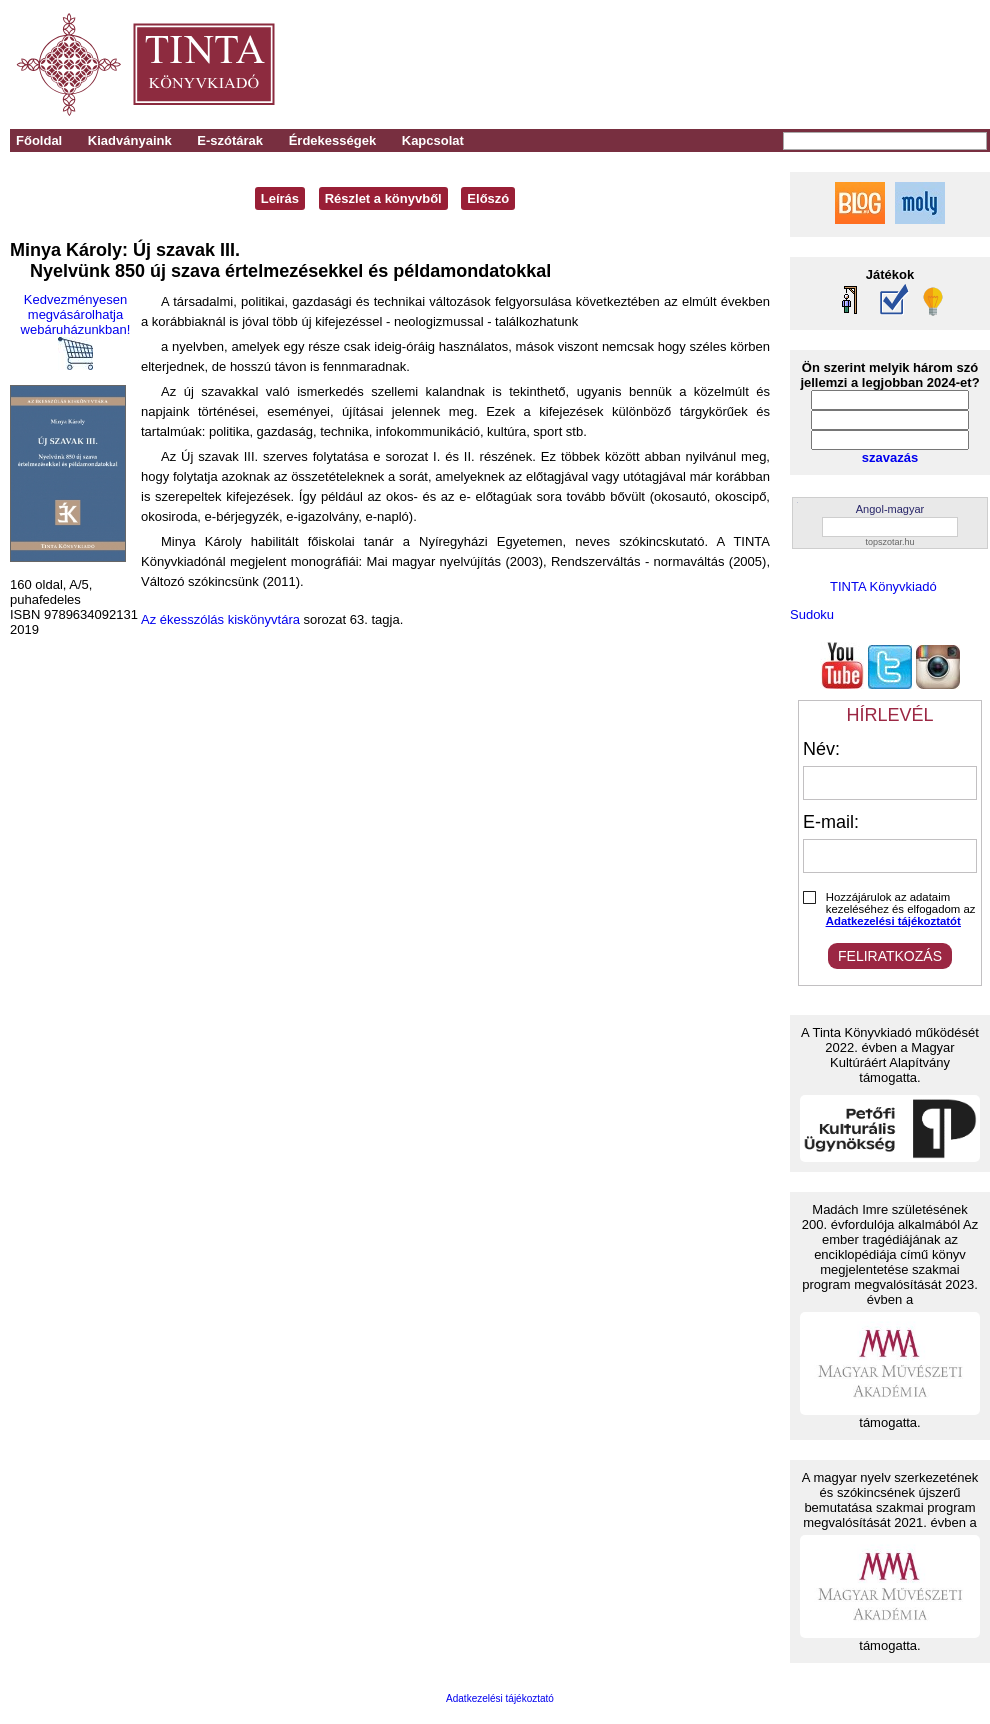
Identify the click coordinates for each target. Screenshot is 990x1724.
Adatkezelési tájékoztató (500, 1698)
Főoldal (39, 140)
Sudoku (812, 614)
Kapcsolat (433, 140)
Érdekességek (332, 140)
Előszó (488, 198)
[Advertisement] (711, 65)
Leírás (280, 198)
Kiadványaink (130, 140)
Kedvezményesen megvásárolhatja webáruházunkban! (76, 331)
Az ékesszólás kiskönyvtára (220, 619)
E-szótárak (230, 140)
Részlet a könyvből (383, 198)
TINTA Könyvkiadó (883, 586)
